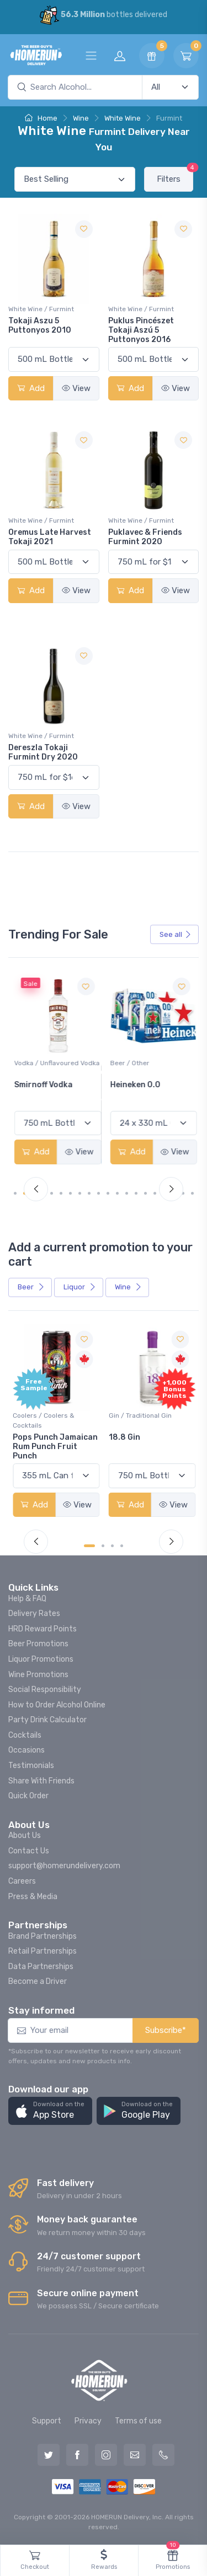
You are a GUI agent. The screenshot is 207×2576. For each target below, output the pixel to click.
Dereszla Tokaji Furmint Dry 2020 (43, 752)
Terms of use (138, 2421)
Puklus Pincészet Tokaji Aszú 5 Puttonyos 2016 (141, 330)
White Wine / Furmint (41, 309)
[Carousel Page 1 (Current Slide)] (19, 1193)
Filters (175, 175)
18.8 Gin (124, 1437)
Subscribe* (165, 2030)
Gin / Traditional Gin (140, 1415)
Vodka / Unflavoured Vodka (151, 1063)
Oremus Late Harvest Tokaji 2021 (49, 537)
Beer (31, 1287)
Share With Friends (41, 1781)
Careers (22, 1881)
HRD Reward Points (42, 1629)
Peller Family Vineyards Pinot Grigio (44, 1094)
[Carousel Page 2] (103, 1545)
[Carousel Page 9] (98, 1193)
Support (46, 2421)
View (76, 388)
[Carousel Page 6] (70, 1193)
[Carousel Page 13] (136, 1193)
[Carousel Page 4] (51, 1193)
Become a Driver (37, 1981)
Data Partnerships (40, 1966)
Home (41, 118)
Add (31, 388)
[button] (50, 2111)
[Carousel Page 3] (112, 1545)
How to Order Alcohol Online (56, 1705)
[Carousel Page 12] (126, 1193)
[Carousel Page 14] (145, 1193)
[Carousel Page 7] (79, 1193)
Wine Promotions (38, 1674)
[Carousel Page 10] (108, 1193)
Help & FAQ (27, 1598)
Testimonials (31, 1765)
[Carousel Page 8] (89, 1193)
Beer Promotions (38, 1643)
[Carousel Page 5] (61, 1193)
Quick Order (28, 1796)
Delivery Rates (34, 1613)
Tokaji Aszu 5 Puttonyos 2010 (39, 325)
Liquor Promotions (40, 1659)
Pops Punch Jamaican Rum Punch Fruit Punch (55, 1447)
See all (176, 934)
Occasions (26, 1750)
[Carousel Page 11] (117, 1193)
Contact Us (28, 1851)
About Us (24, 1835)
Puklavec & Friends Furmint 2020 (145, 537)
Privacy (88, 2421)
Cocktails (24, 1735)
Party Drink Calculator (47, 1719)
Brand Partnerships (42, 1936)
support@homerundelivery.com (64, 1865)
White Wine (122, 118)
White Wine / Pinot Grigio (52, 1063)
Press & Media (32, 1896)
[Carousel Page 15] (154, 1193)
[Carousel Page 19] (192, 1193)
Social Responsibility (44, 1689)
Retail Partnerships (42, 1951)
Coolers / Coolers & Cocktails (44, 1420)
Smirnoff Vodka (138, 1084)
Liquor (79, 1287)
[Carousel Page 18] (183, 1193)
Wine (81, 118)
